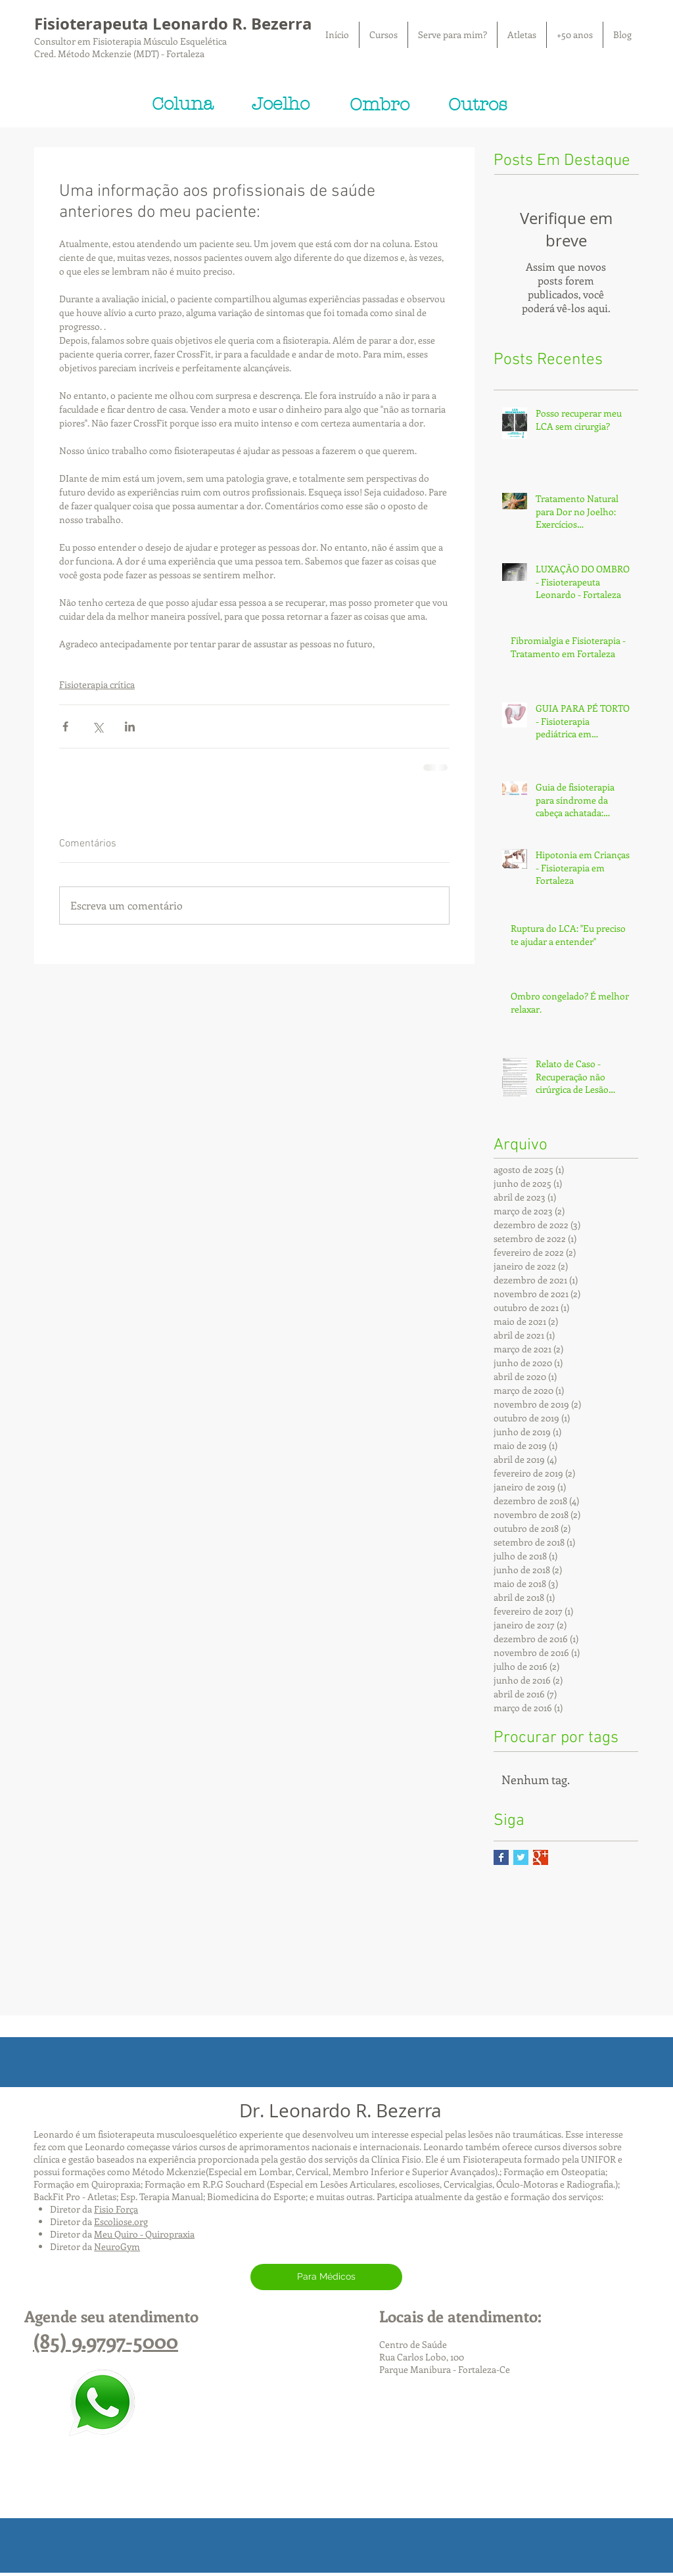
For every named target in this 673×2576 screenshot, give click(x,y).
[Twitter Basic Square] (520, 1857)
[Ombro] (379, 105)
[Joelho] (280, 104)
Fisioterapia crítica (97, 684)
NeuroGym (117, 2246)
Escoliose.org (121, 2221)
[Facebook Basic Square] (501, 1857)
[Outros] (478, 105)
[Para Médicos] (326, 2277)
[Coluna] (182, 104)
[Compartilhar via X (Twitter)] (97, 726)
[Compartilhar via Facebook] (65, 726)
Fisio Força (116, 2209)
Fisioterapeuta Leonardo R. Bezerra (173, 23)
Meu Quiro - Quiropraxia (144, 2234)
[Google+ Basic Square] (540, 1857)
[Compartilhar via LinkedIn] (130, 726)
